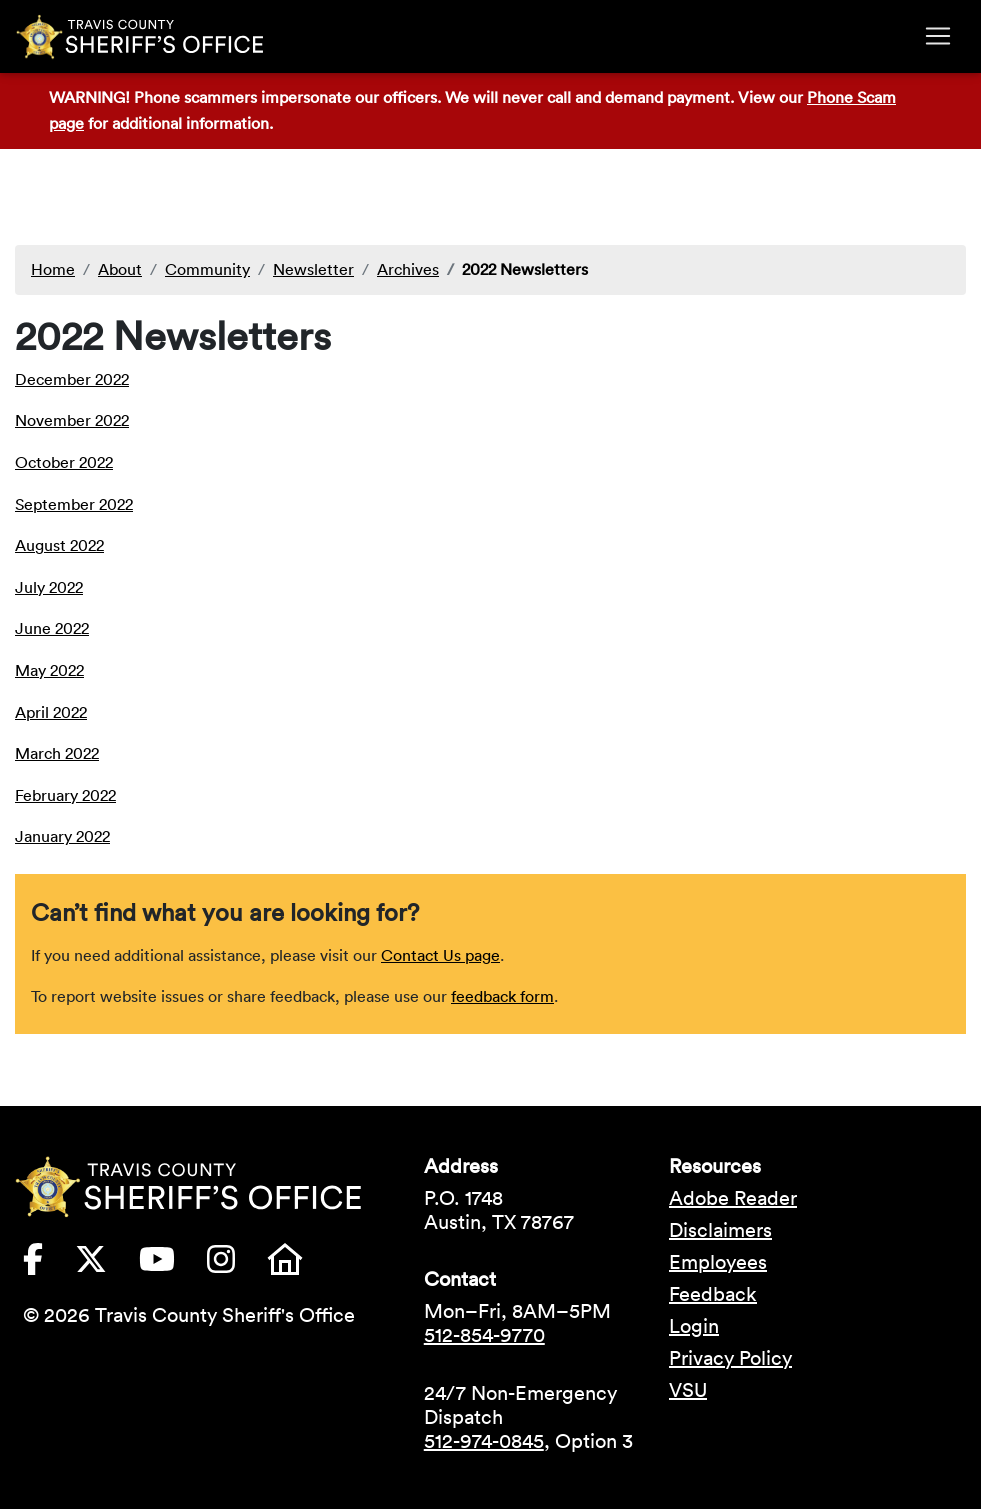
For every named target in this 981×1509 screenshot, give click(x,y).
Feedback (713, 1294)
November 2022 (72, 420)
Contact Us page (440, 955)
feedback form (502, 996)
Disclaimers (720, 1230)
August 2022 (59, 545)
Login (694, 1326)
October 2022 (64, 462)
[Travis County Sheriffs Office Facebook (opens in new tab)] (49, 1265)
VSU (688, 1390)
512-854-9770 (484, 1335)
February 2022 (65, 795)
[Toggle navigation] (938, 36)
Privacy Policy (730, 1358)
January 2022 (62, 836)
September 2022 (74, 504)
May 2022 (49, 670)
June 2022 (52, 628)
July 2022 (49, 587)
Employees (718, 1262)
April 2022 (51, 712)
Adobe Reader (733, 1198)
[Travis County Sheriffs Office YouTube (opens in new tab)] (173, 1265)
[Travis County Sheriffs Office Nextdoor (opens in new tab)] (301, 1265)
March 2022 (57, 753)
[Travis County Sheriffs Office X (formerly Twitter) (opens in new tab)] (107, 1265)
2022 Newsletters (525, 269)
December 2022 (72, 379)
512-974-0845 (484, 1441)
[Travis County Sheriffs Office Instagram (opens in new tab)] (237, 1265)
